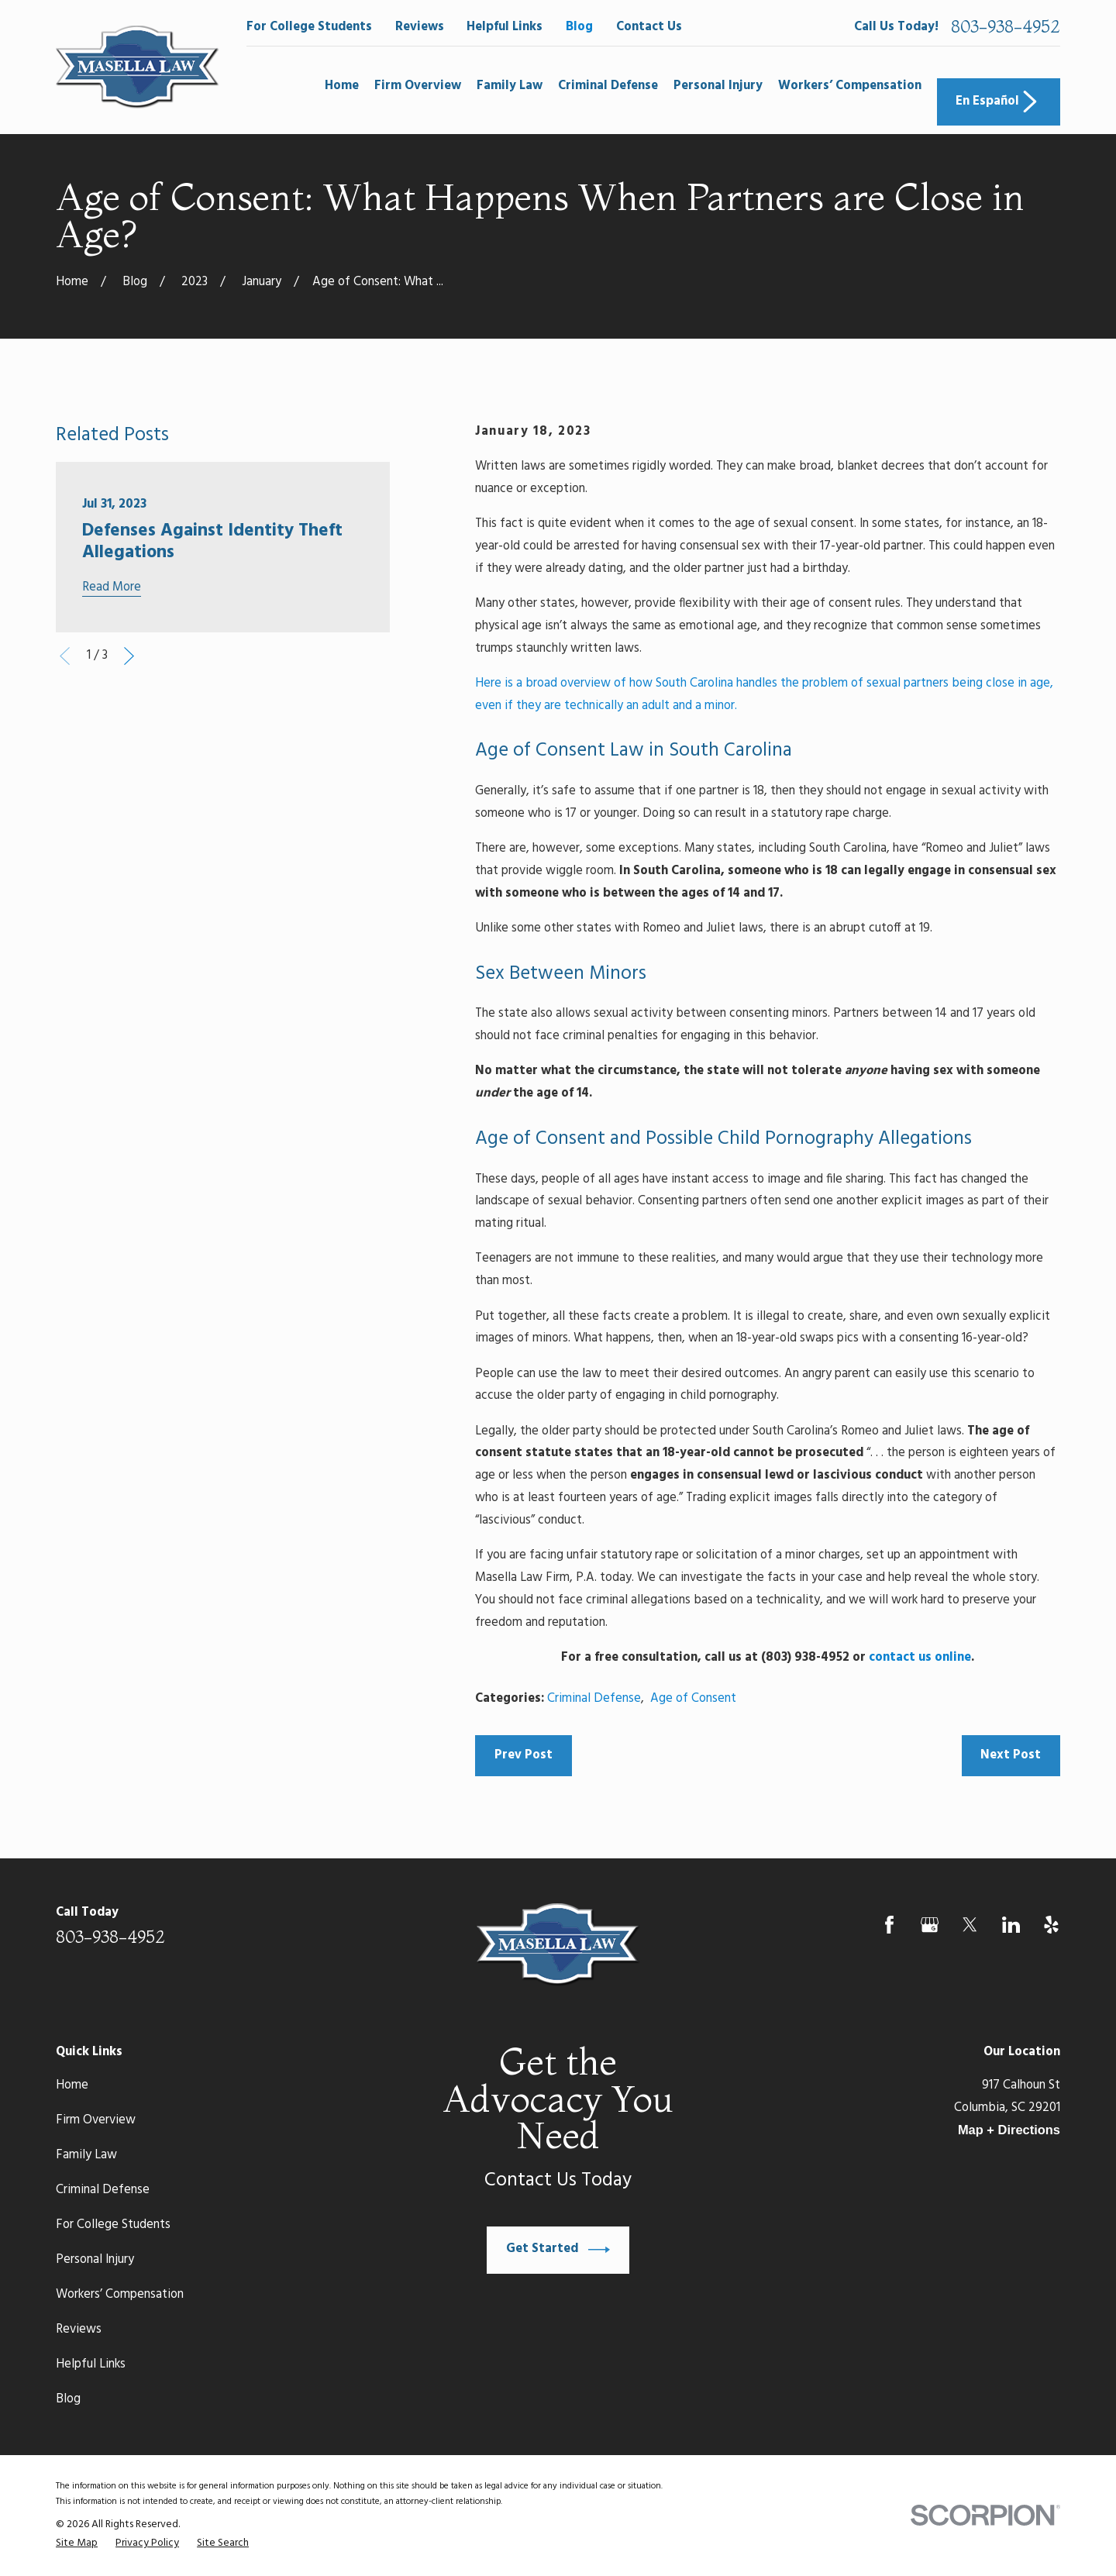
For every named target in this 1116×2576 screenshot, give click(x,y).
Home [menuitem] (342, 86)
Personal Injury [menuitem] (718, 86)
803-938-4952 (1005, 27)
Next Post (1010, 1755)
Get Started (558, 2250)
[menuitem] (77, 2543)
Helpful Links (504, 27)
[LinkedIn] (1011, 1925)
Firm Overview (96, 2120)
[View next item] (129, 656)
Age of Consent (693, 1699)
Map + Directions (1009, 2130)
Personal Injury (95, 2260)
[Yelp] (1051, 1925)
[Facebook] (889, 1925)
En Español (998, 101)
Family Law (86, 2155)
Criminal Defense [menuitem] (608, 86)
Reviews (419, 27)
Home (72, 2085)
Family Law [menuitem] (509, 86)
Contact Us (649, 27)
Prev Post (523, 1755)
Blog (579, 27)
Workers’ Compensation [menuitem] (849, 86)
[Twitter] (970, 1925)
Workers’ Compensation (120, 2295)
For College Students (309, 27)
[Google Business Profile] (930, 1925)
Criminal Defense (594, 1699)
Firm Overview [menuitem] (417, 86)
